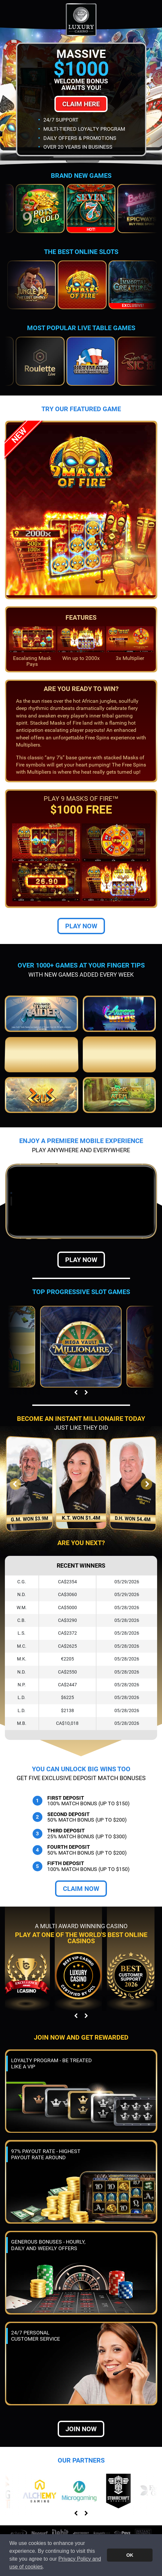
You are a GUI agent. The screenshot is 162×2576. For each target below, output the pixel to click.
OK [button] (129, 2555)
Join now (81, 2429)
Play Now (81, 926)
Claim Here (81, 104)
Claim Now (81, 1889)
